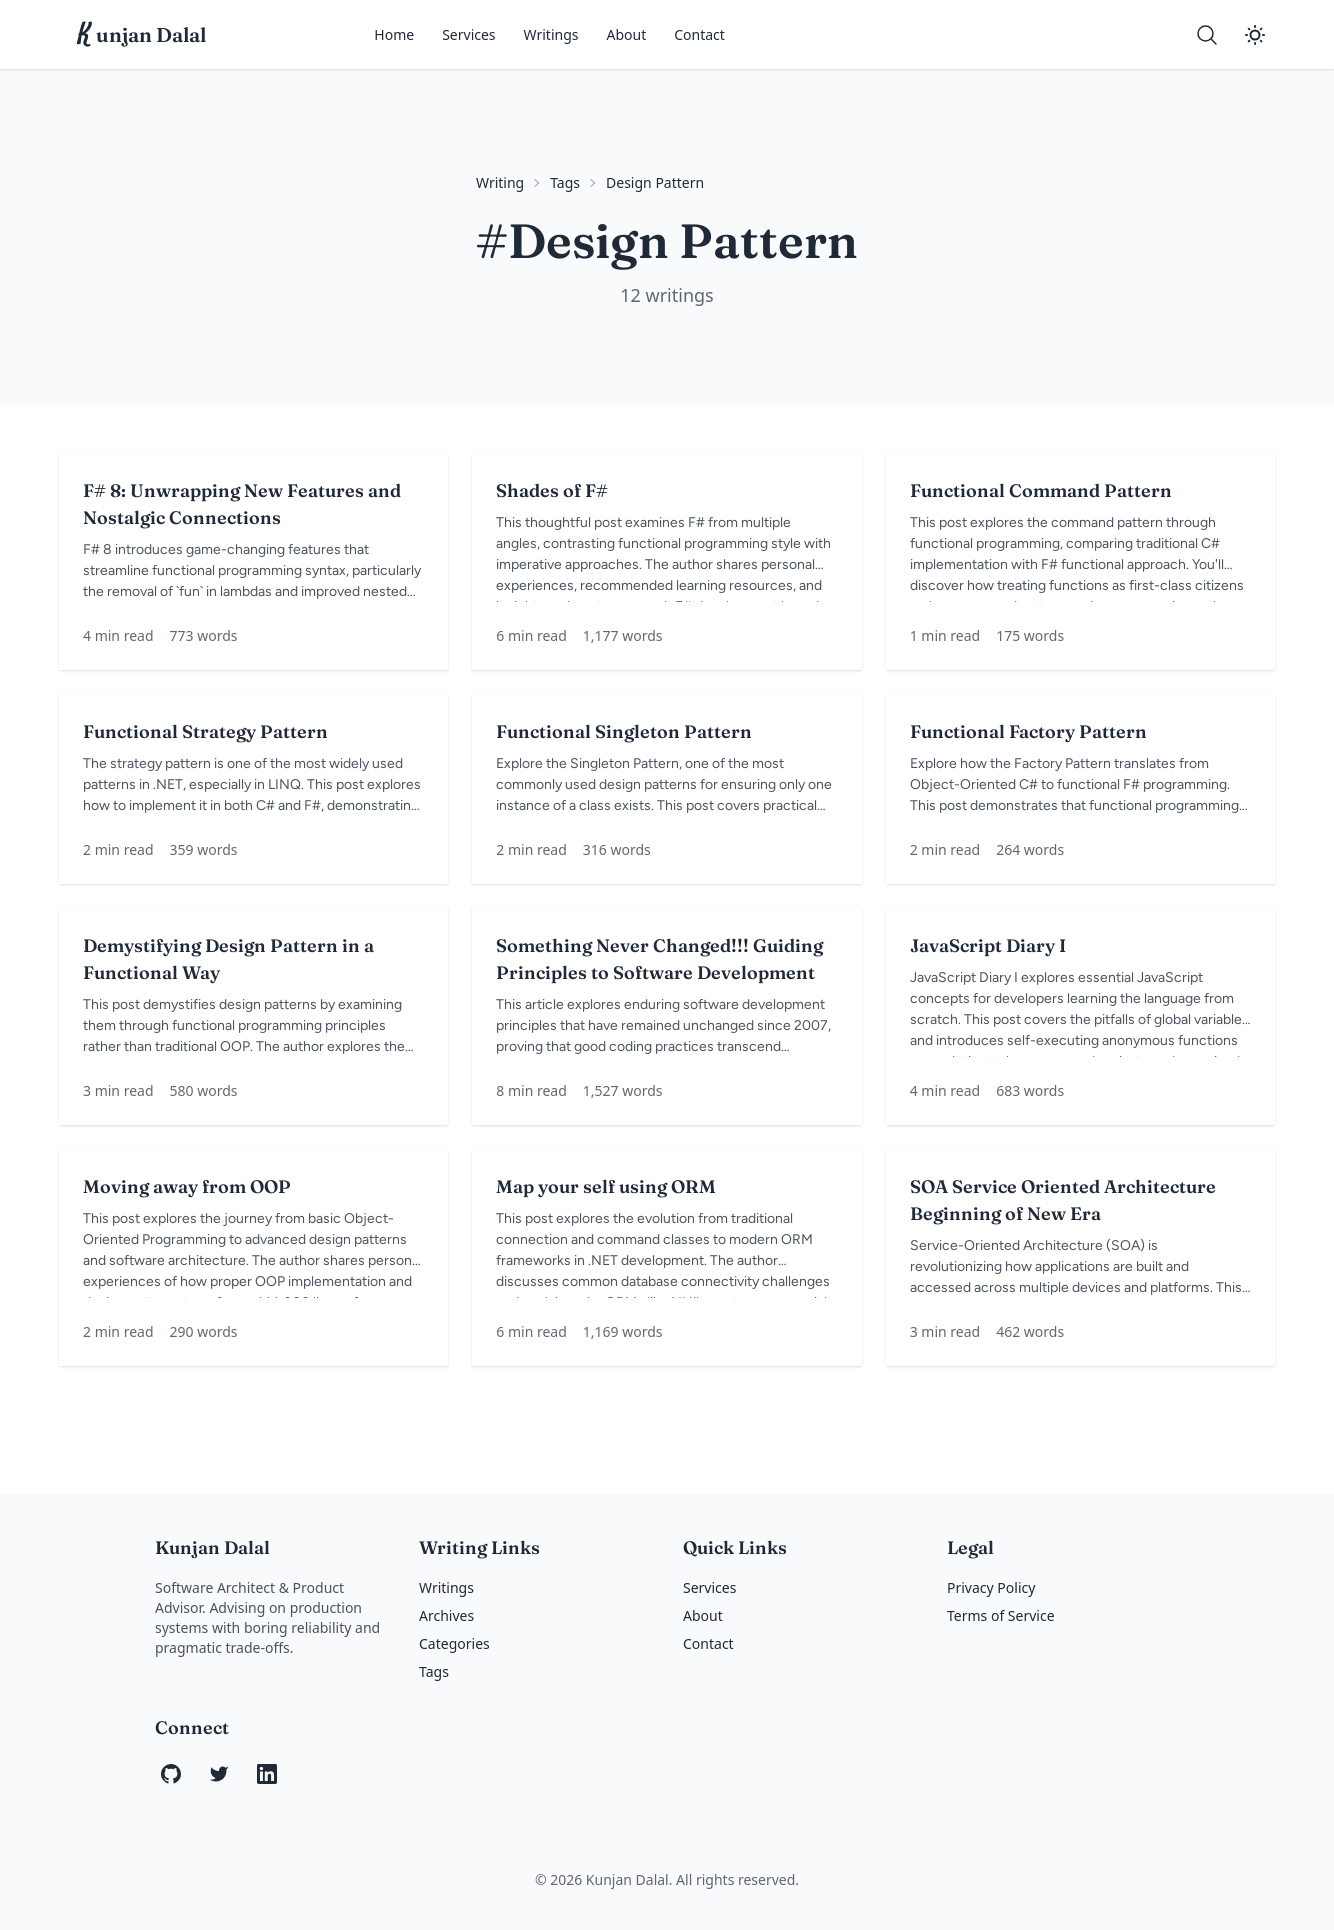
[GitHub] (171, 1774)
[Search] (1207, 35)
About (627, 34)
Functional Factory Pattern (1028, 731)
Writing (500, 182)
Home (394, 34)
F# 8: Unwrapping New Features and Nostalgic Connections (242, 504)
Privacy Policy (991, 1587)
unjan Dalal (142, 35)
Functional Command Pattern (1041, 490)
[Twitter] (219, 1774)
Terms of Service (1001, 1615)
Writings (551, 34)
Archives (446, 1615)
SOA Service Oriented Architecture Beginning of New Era (1063, 1200)
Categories (454, 1643)
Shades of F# (552, 490)
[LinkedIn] (267, 1774)
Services (468, 34)
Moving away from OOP (187, 1186)
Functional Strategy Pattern (205, 731)
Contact (699, 34)
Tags (565, 182)
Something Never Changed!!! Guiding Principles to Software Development (659, 959)
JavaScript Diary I (988, 945)
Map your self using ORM (606, 1186)
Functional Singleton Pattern (624, 731)
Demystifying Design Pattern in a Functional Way (228, 959)
